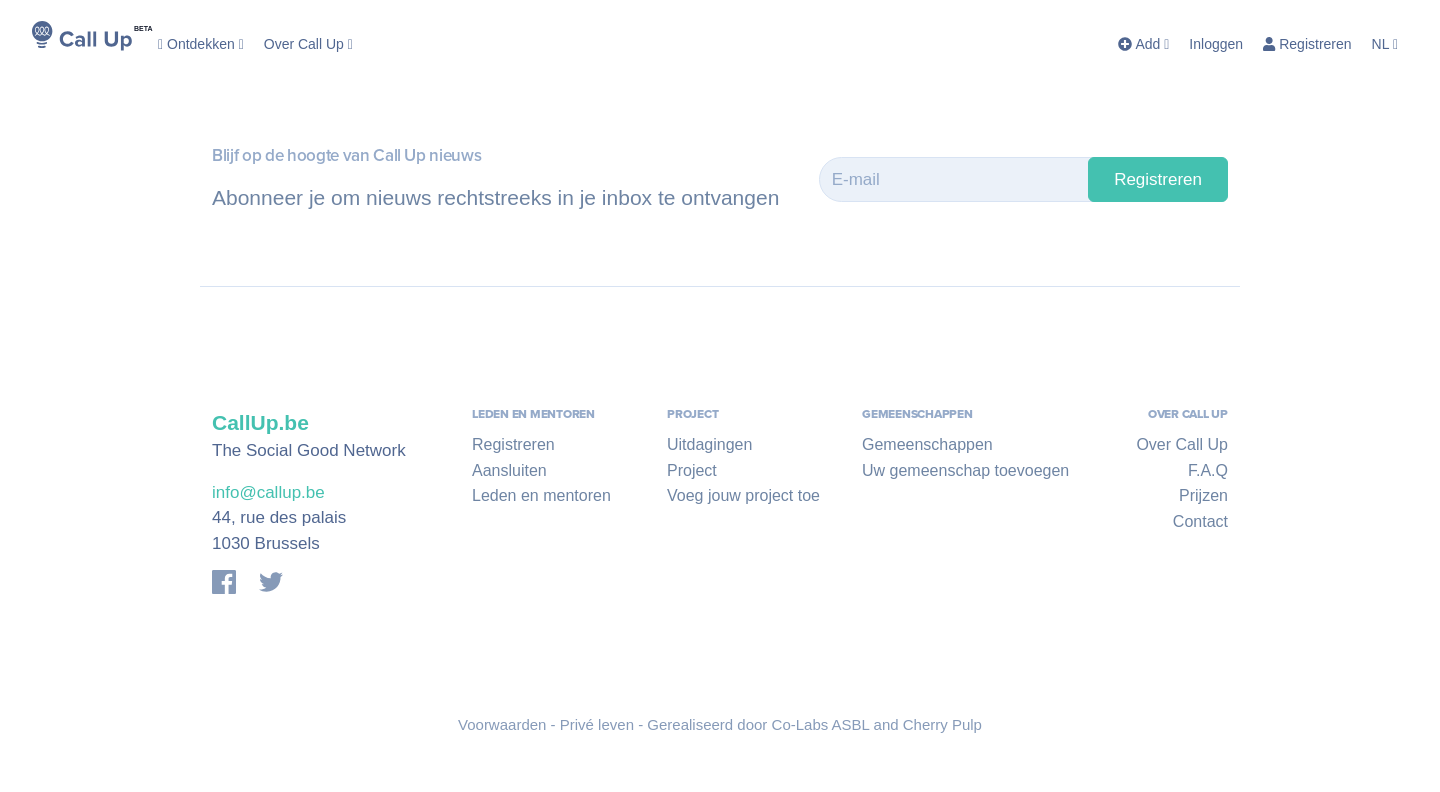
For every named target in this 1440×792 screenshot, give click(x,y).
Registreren (1307, 44)
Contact (1200, 521)
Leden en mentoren (541, 495)
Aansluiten (509, 470)
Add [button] (1143, 44)
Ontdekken (201, 44)
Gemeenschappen (927, 444)
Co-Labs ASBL (821, 724)
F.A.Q (1208, 470)
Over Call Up (308, 44)
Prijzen (1203, 495)
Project (692, 470)
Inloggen (1216, 44)
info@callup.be (268, 492)
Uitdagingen (709, 444)
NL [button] (1385, 44)
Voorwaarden (502, 724)
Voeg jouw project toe (743, 495)
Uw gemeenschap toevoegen (965, 470)
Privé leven (597, 724)
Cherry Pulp (942, 724)
